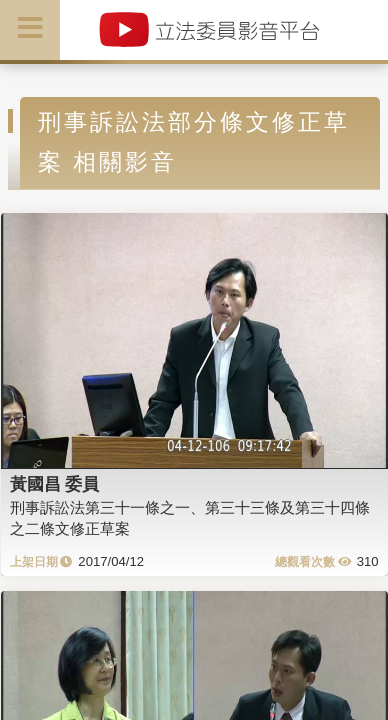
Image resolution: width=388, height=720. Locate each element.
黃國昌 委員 (55, 484)
